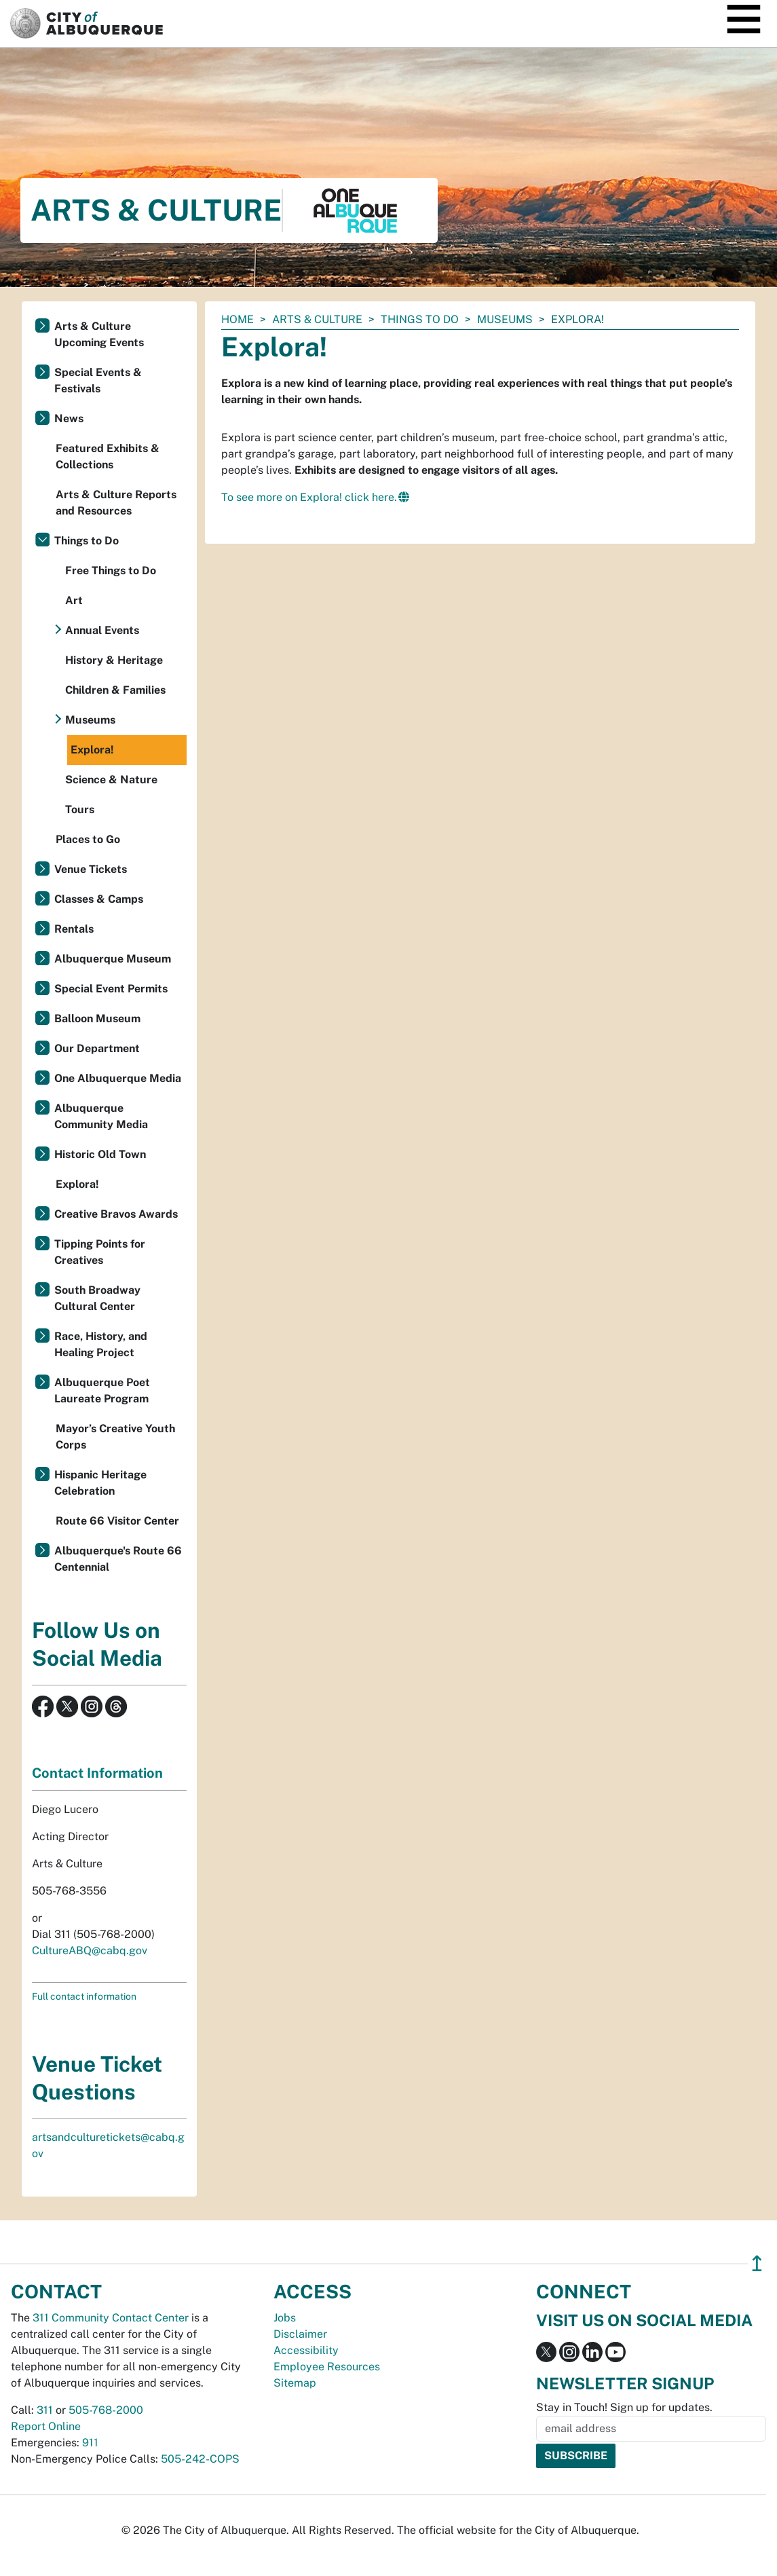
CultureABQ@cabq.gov (89, 1950)
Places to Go (88, 839)
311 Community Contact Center (111, 2317)
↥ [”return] (757, 2263)
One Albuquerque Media (117, 1078)
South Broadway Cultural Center (97, 1298)
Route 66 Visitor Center (117, 1520)
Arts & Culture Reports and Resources (116, 502)
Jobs (284, 2317)
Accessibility (306, 2350)
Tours (79, 809)
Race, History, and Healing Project (100, 1344)
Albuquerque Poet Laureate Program (102, 1390)
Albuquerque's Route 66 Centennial (118, 1558)
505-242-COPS (200, 2458)
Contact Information (97, 1773)
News (68, 418)
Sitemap (294, 2382)
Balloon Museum (97, 1018)
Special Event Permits (111, 988)
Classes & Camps (98, 899)
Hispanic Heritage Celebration (100, 1482)
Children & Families (115, 690)
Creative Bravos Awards (116, 1214)
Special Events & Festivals (98, 380)
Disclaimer (300, 2334)
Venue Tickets (90, 869)
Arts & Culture (317, 319)
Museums (505, 319)
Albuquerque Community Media (101, 1116)
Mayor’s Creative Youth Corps (115, 1436)
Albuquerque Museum (112, 958)
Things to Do (420, 319)
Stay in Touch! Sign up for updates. (624, 2407)
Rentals (74, 928)
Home (237, 319)
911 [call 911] (90, 2442)
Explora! (92, 749)
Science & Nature (111, 779)
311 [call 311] (45, 2410)
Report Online (46, 2426)
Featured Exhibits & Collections (107, 456)
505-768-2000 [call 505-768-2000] (106, 2410)
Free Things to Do (110, 570)
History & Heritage (114, 660)
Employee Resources (326, 2366)
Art (74, 600)
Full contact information (84, 1996)
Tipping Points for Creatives (99, 1252)
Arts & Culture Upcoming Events (99, 334)
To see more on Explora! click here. (309, 497)
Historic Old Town (100, 1154)
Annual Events (102, 630)
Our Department (97, 1048)
